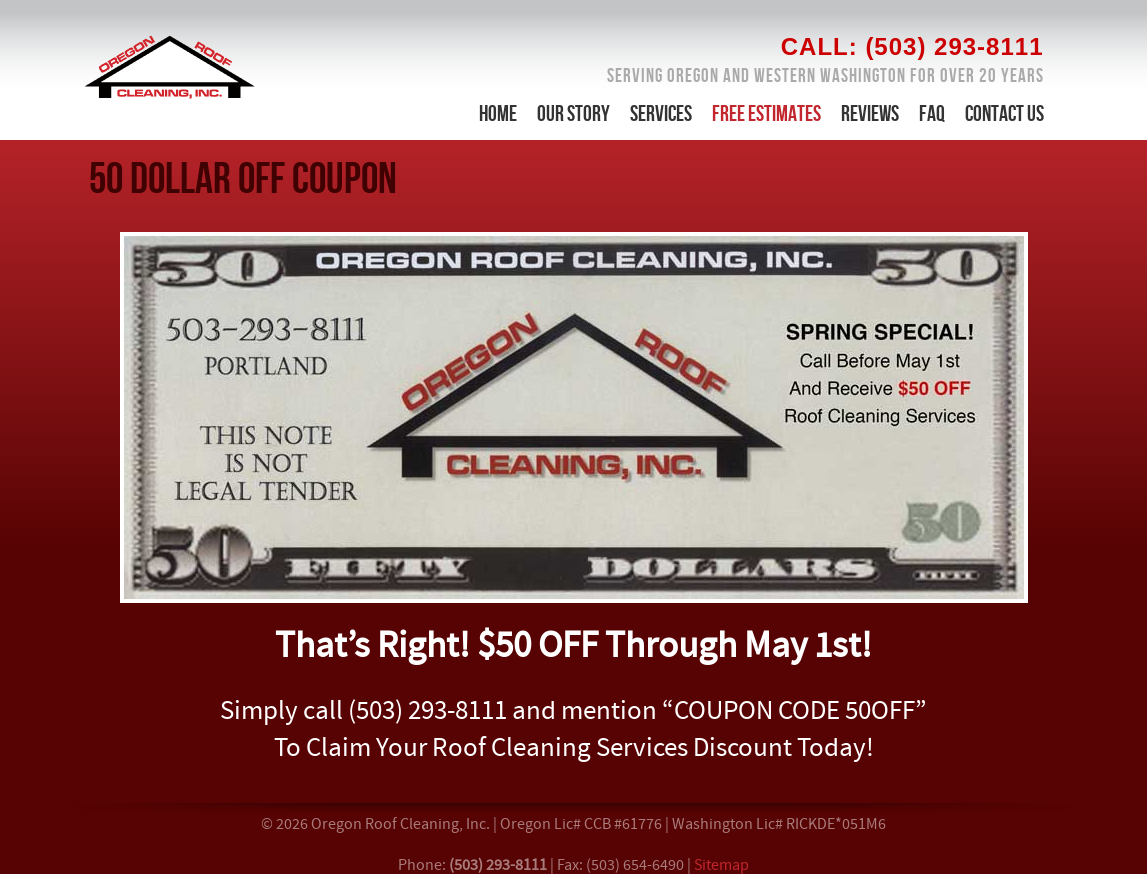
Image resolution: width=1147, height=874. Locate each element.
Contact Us (1004, 114)
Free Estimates (766, 114)
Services (661, 114)
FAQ (932, 114)
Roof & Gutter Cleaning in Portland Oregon (169, 67)
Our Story (573, 114)
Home (498, 114)
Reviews (870, 114)
